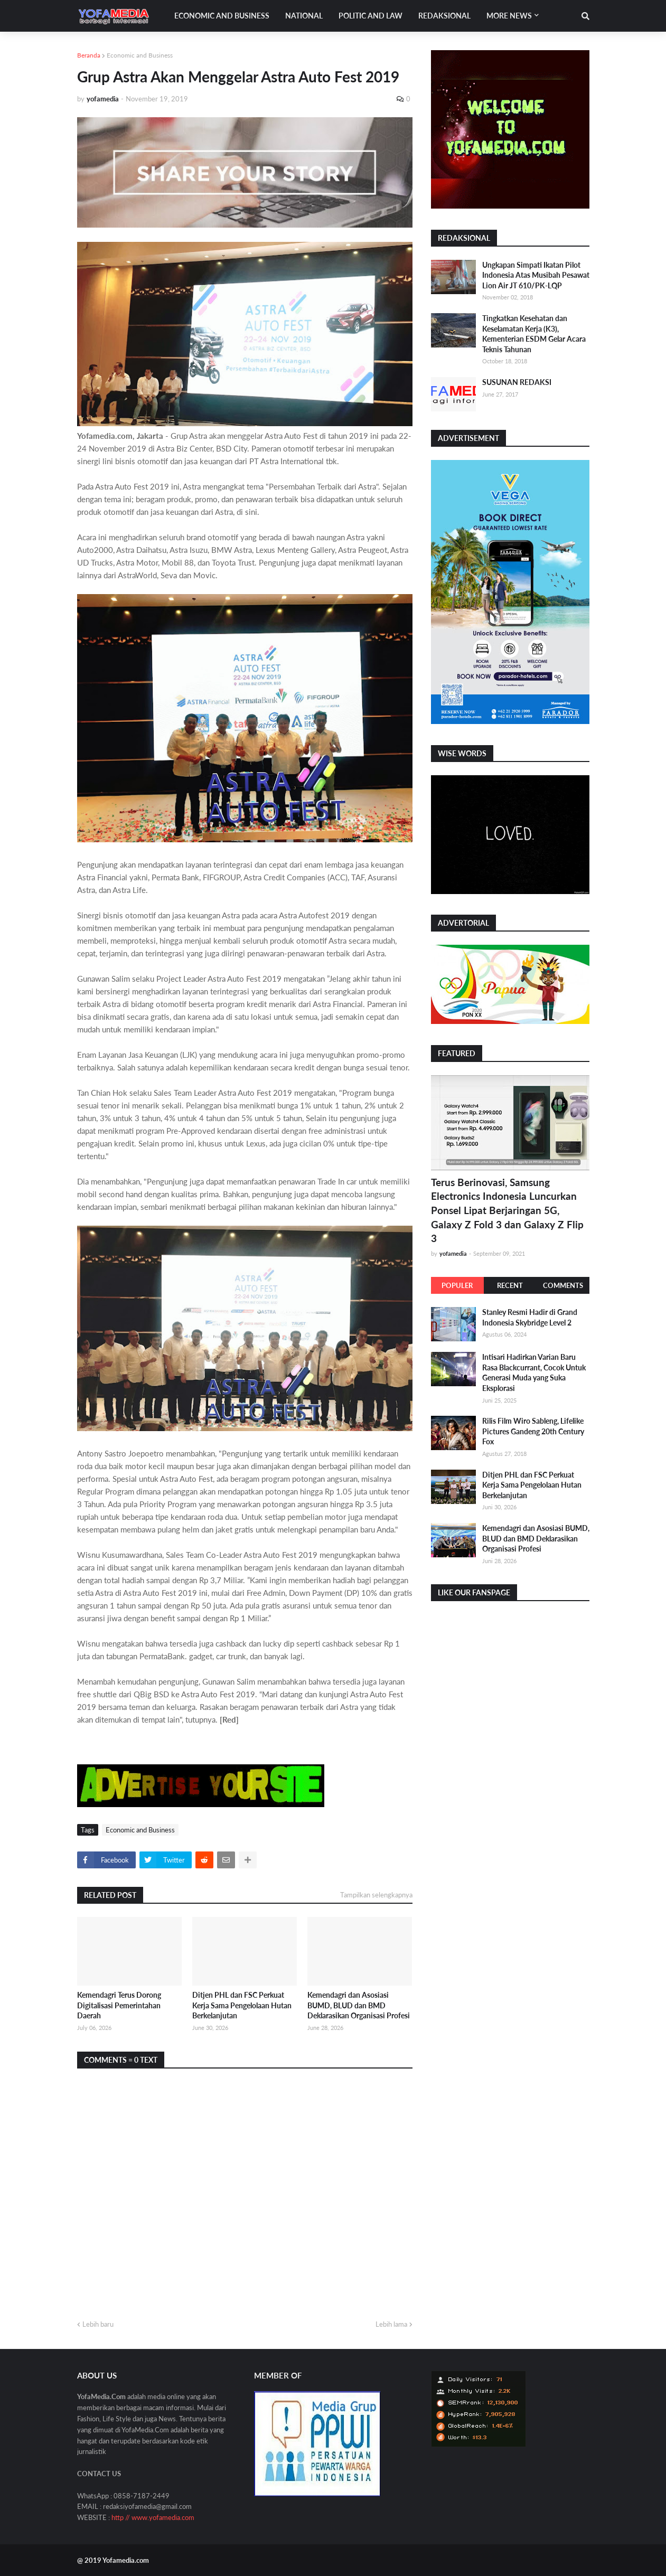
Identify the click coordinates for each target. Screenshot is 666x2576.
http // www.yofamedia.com (152, 2517)
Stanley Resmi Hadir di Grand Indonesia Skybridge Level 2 (529, 1317)
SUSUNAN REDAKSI (516, 382)
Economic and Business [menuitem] (221, 15)
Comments (563, 1285)
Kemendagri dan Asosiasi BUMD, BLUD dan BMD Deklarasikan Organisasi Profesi (358, 2005)
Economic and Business (140, 55)
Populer (457, 1285)
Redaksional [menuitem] (444, 15)
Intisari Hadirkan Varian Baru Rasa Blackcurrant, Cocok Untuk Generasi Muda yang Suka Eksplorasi (534, 1372)
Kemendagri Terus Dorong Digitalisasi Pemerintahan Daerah (119, 2005)
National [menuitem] (304, 15)
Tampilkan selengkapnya (376, 1895)
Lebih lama (391, 2324)
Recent (510, 1285)
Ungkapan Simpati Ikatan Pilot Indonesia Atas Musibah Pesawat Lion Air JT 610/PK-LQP (535, 275)
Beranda (88, 55)
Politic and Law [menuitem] (370, 15)
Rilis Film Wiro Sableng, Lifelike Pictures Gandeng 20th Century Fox (533, 1431)
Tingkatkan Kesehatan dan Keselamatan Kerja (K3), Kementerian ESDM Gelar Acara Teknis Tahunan (534, 334)
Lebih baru (98, 2324)
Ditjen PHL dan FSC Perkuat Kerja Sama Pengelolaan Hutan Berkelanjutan (242, 2005)
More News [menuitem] (509, 15)
